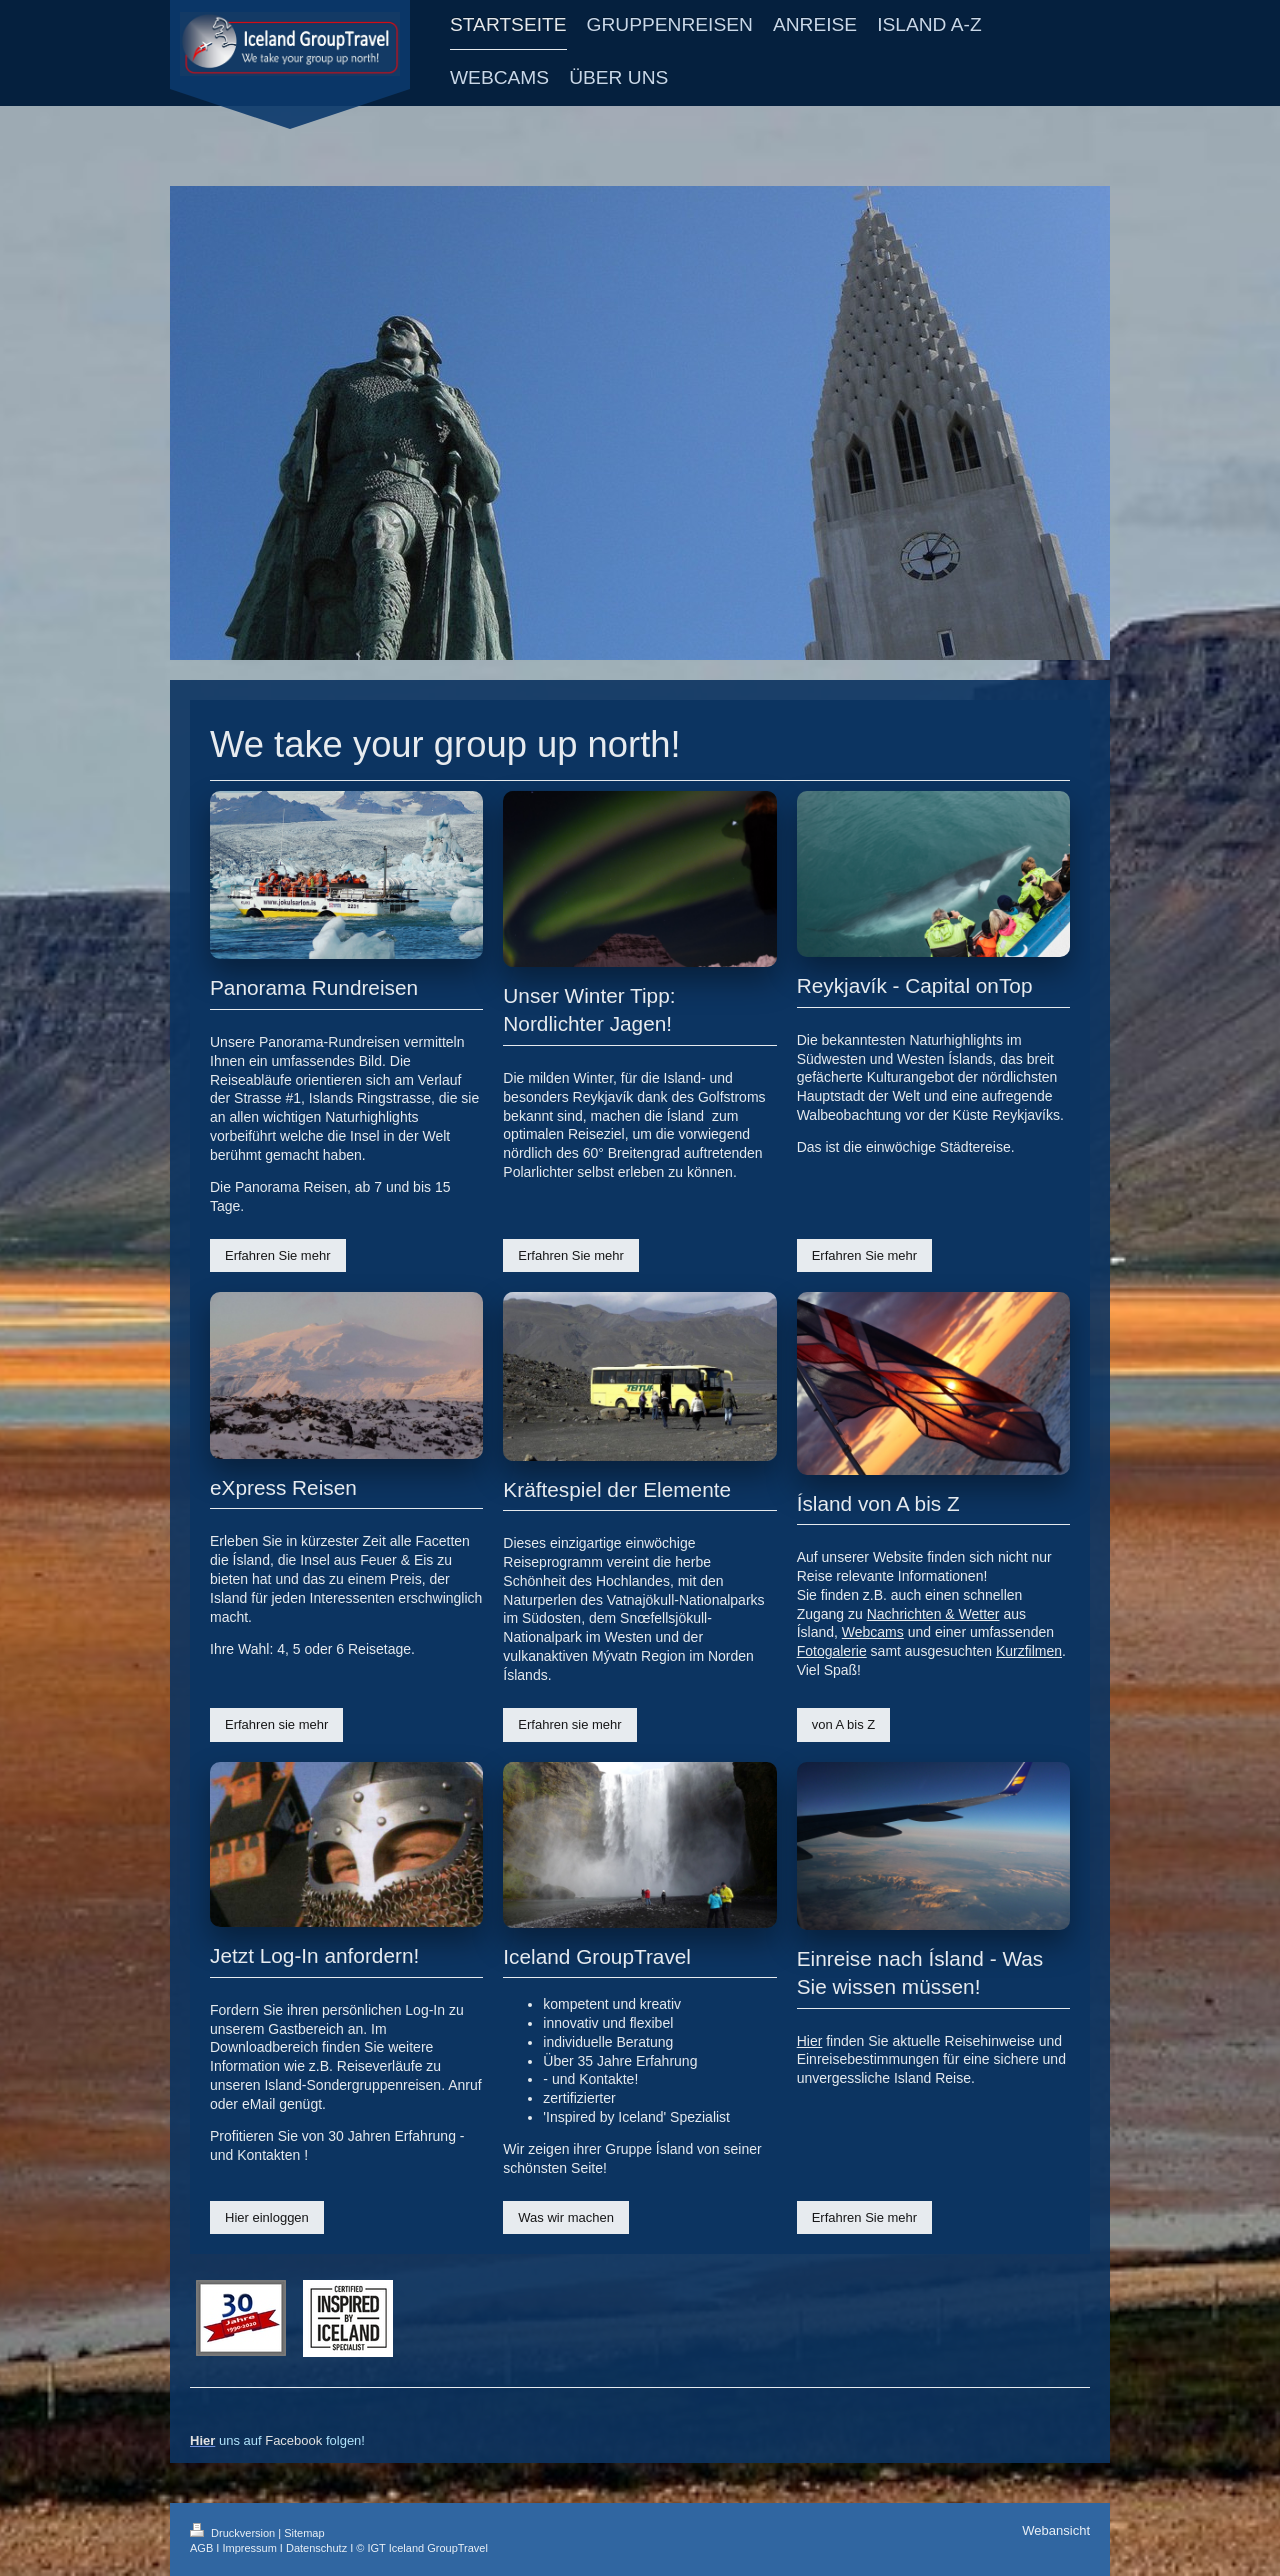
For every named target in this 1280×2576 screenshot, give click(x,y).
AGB (201, 2548)
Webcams (873, 1632)
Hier (810, 2041)
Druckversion (234, 2533)
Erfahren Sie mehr (278, 1255)
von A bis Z (844, 1724)
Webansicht (1056, 2530)
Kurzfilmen (1029, 1651)
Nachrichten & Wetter (933, 1614)
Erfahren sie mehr (276, 1724)
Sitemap (304, 2533)
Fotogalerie (832, 1651)
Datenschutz (316, 2548)
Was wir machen (566, 2217)
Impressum (249, 2548)
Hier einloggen (267, 2217)
